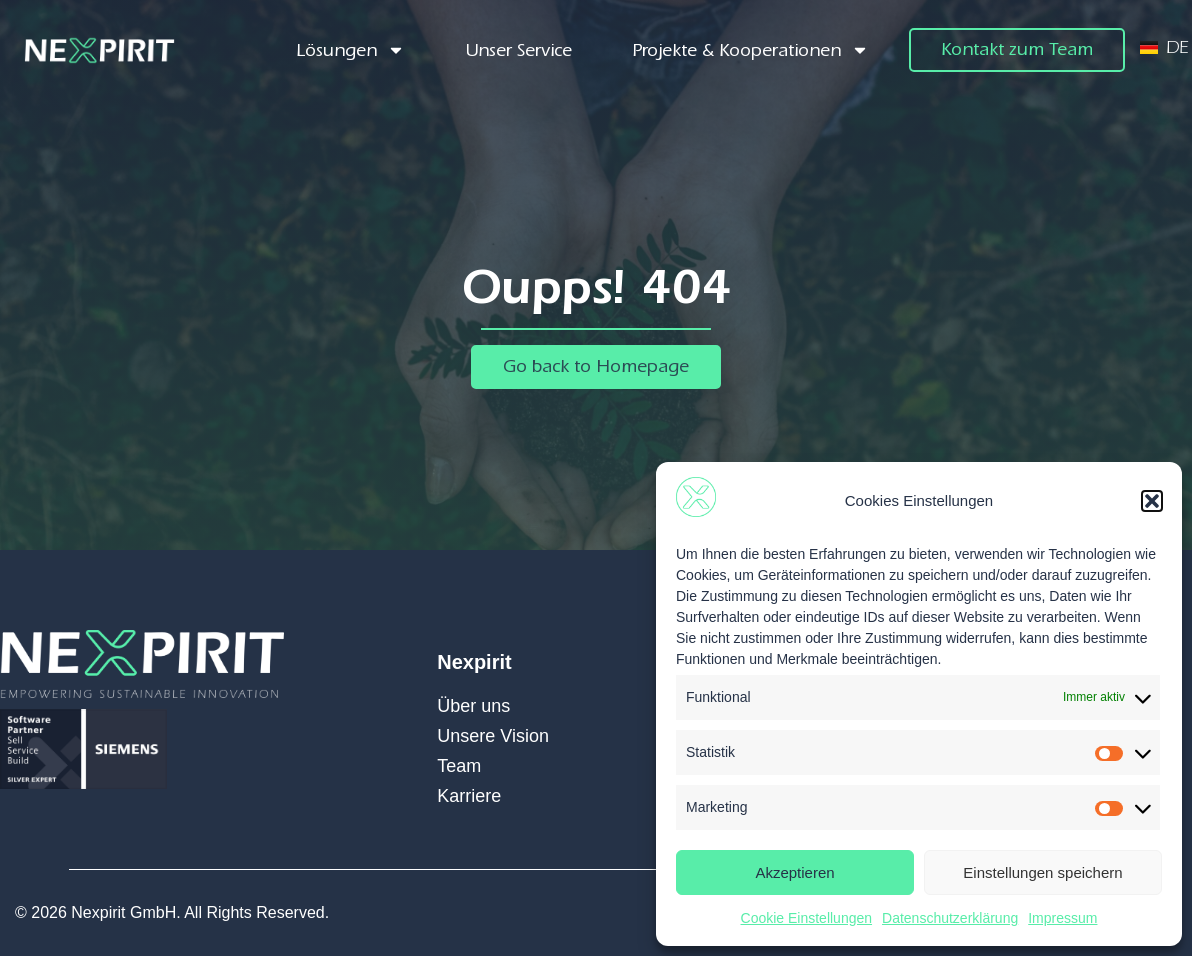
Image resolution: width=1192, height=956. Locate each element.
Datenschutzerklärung (950, 918)
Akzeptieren (794, 872)
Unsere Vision (493, 736)
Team (459, 766)
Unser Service (518, 50)
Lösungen (350, 50)
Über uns (473, 706)
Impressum (1062, 918)
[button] (1152, 501)
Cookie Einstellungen (807, 918)
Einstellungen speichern (1042, 872)
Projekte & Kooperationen (750, 50)
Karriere (469, 796)
